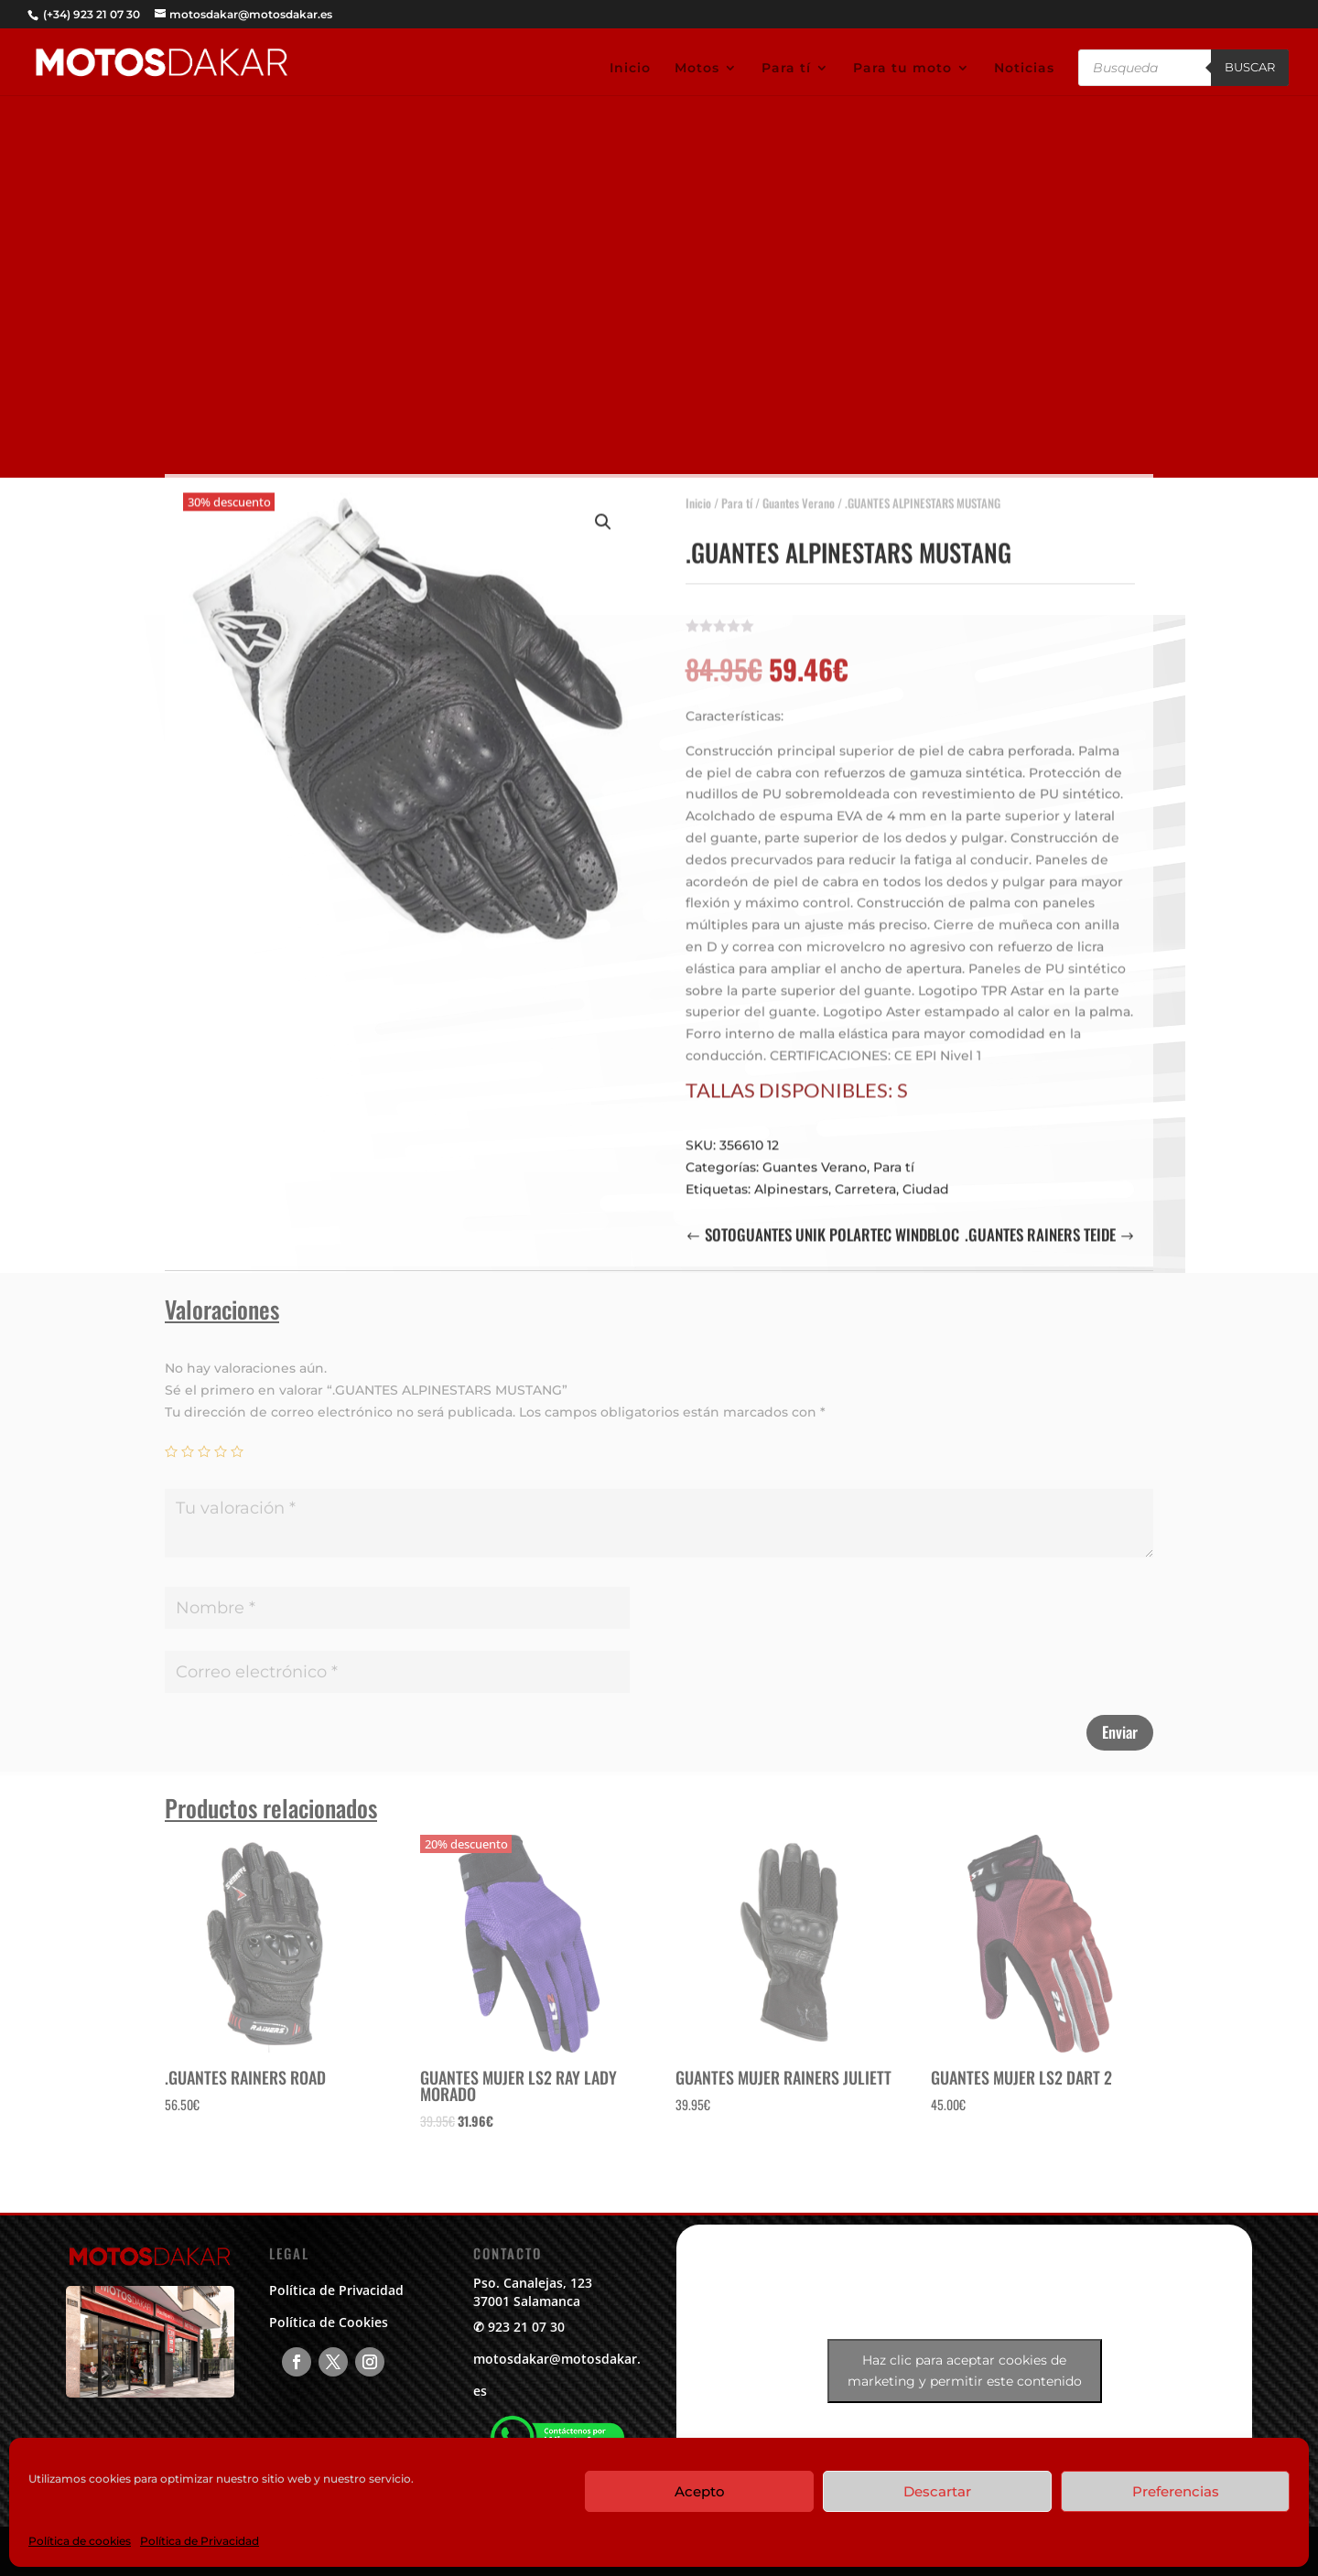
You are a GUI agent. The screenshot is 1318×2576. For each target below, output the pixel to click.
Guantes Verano (798, 493)
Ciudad (925, 1179)
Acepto (700, 2491)
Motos (697, 68)
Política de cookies (79, 2541)
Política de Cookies (328, 2322)
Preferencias (1175, 2491)
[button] (603, 512)
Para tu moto (902, 68)
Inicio (630, 68)
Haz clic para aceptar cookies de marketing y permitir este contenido (965, 2370)
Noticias (1024, 68)
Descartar (937, 2491)
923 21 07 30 (526, 2326)
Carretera (865, 1179)
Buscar (1250, 66)
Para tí (786, 68)
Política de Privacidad (199, 2541)
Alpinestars (791, 1179)
